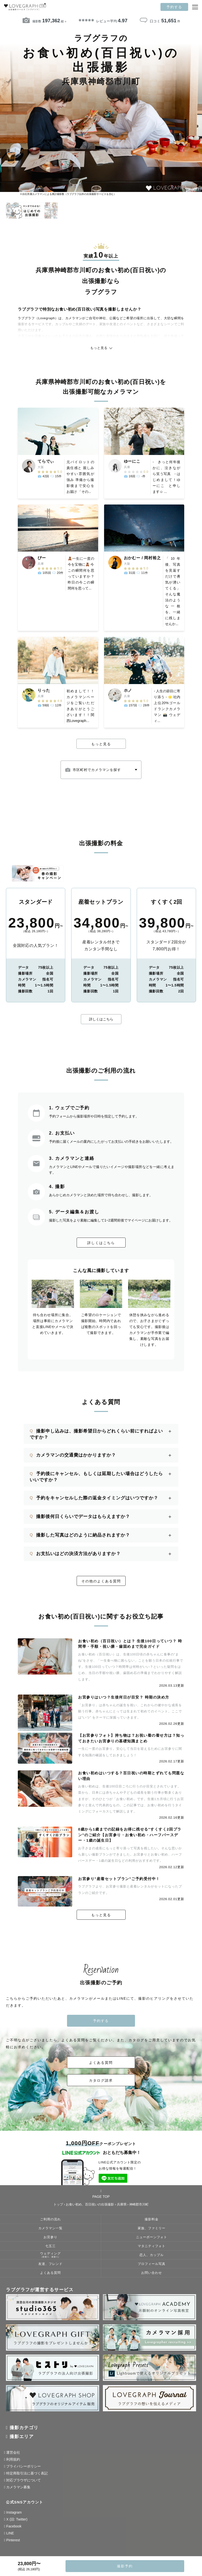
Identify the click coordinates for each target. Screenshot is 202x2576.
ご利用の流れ (50, 2221)
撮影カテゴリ (24, 2429)
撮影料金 (151, 2221)
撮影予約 (125, 2566)
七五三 (50, 2247)
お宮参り (50, 2238)
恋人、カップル (151, 2256)
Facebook (13, 2528)
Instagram (14, 2514)
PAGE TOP (101, 2195)
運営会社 (13, 2454)
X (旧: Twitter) (16, 2521)
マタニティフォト (151, 2247)
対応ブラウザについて (23, 2482)
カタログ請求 (101, 2082)
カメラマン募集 (18, 2489)
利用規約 (13, 2461)
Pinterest (13, 2542)
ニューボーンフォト (151, 2238)
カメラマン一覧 (50, 2229)
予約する (174, 7)
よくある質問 (101, 2064)
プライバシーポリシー (23, 2468)
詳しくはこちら (101, 1020)
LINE (10, 2535)
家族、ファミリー (151, 2229)
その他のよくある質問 (101, 1582)
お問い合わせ (151, 2274)
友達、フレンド (50, 2265)
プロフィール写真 (151, 2265)
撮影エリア (22, 2438)
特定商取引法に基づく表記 (27, 2475)
